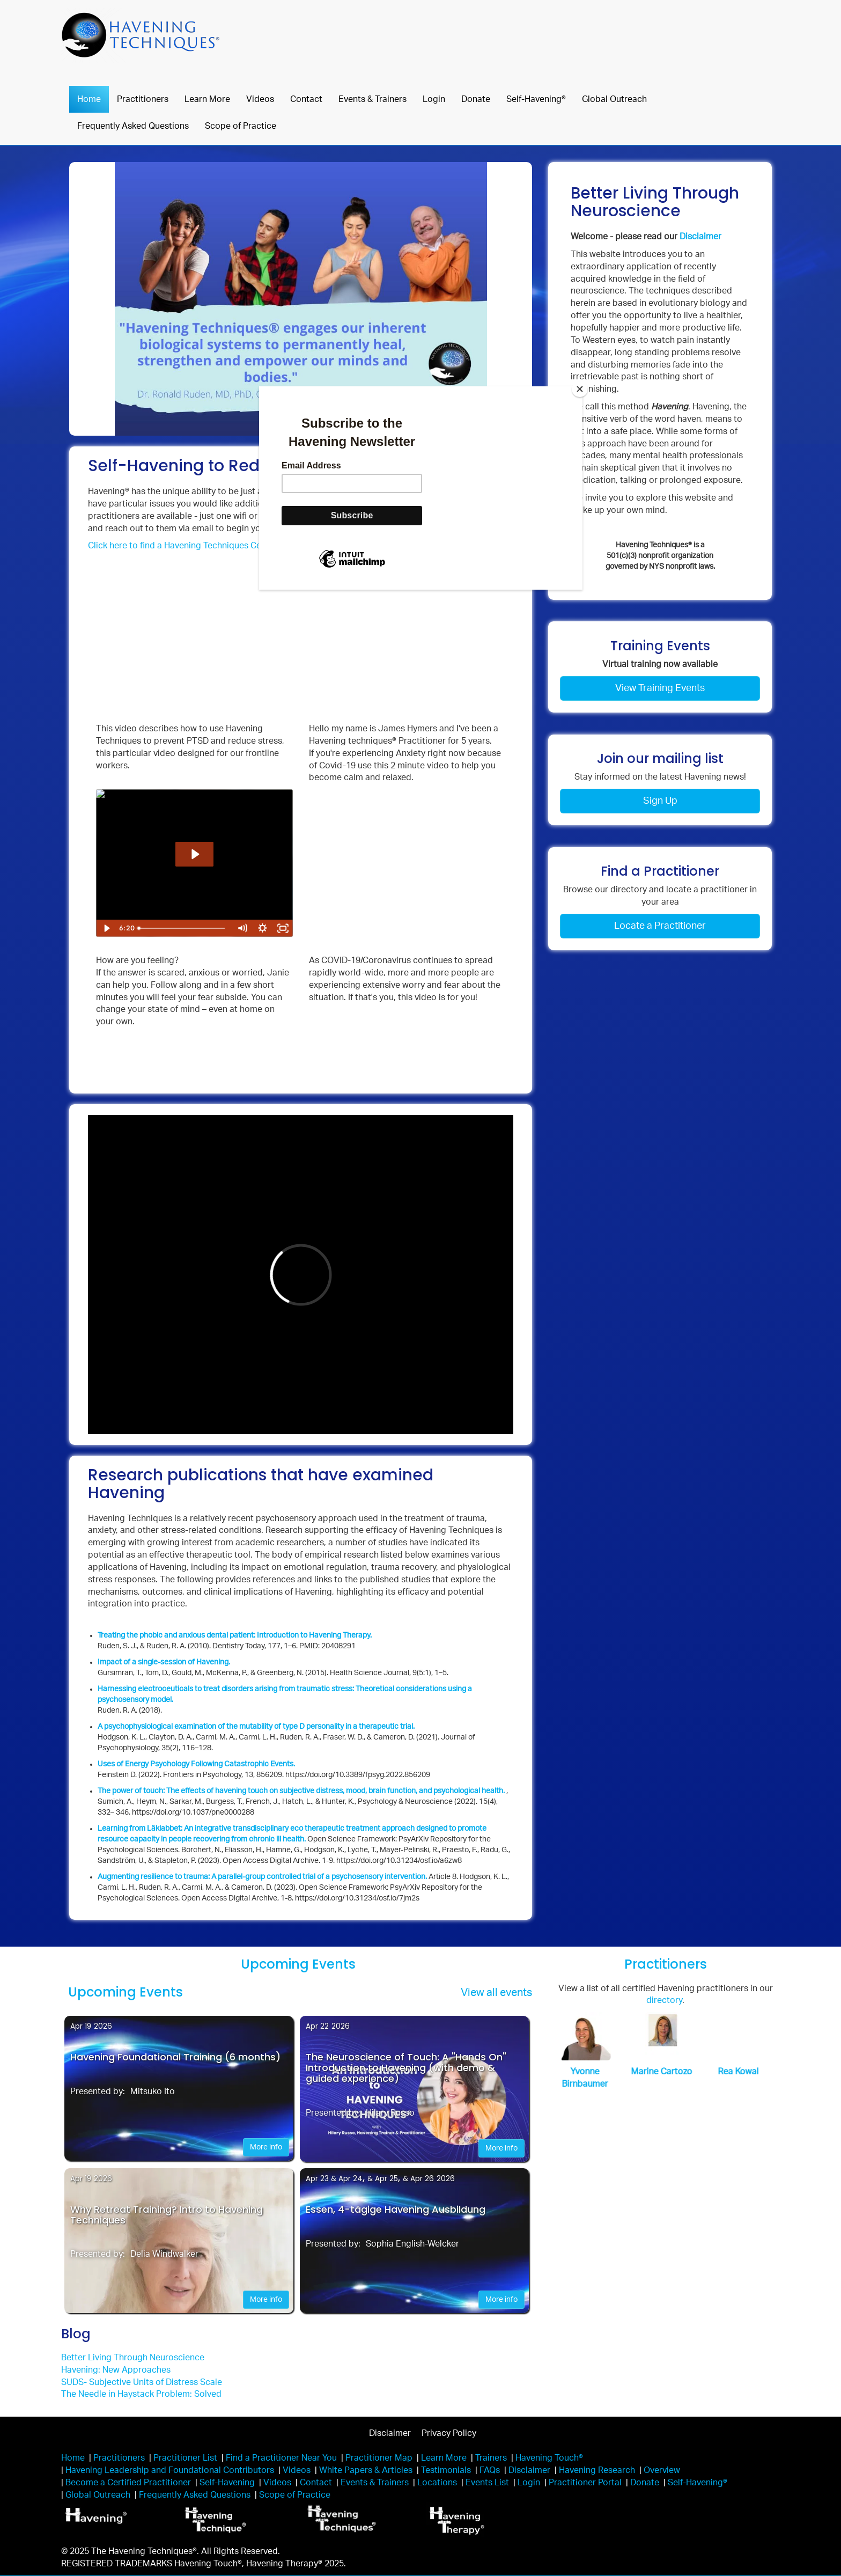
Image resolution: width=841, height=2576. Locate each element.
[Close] (580, 389)
